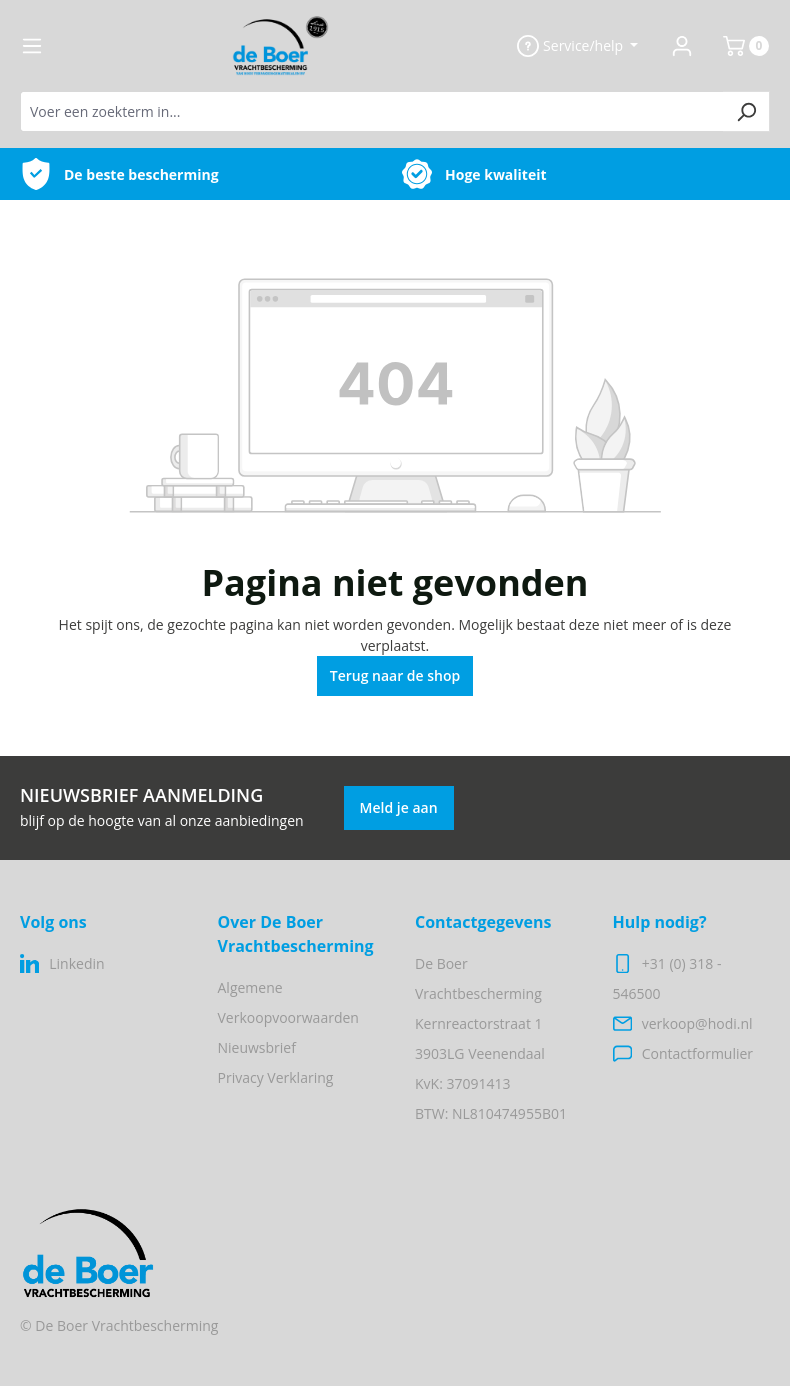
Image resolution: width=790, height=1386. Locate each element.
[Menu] (32, 46)
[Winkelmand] (738, 46)
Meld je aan (399, 807)
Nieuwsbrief (257, 1047)
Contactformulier (697, 1053)
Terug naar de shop (395, 675)
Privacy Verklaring (276, 1077)
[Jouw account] (682, 46)
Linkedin (76, 963)
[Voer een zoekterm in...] (372, 111)
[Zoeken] (746, 111)
